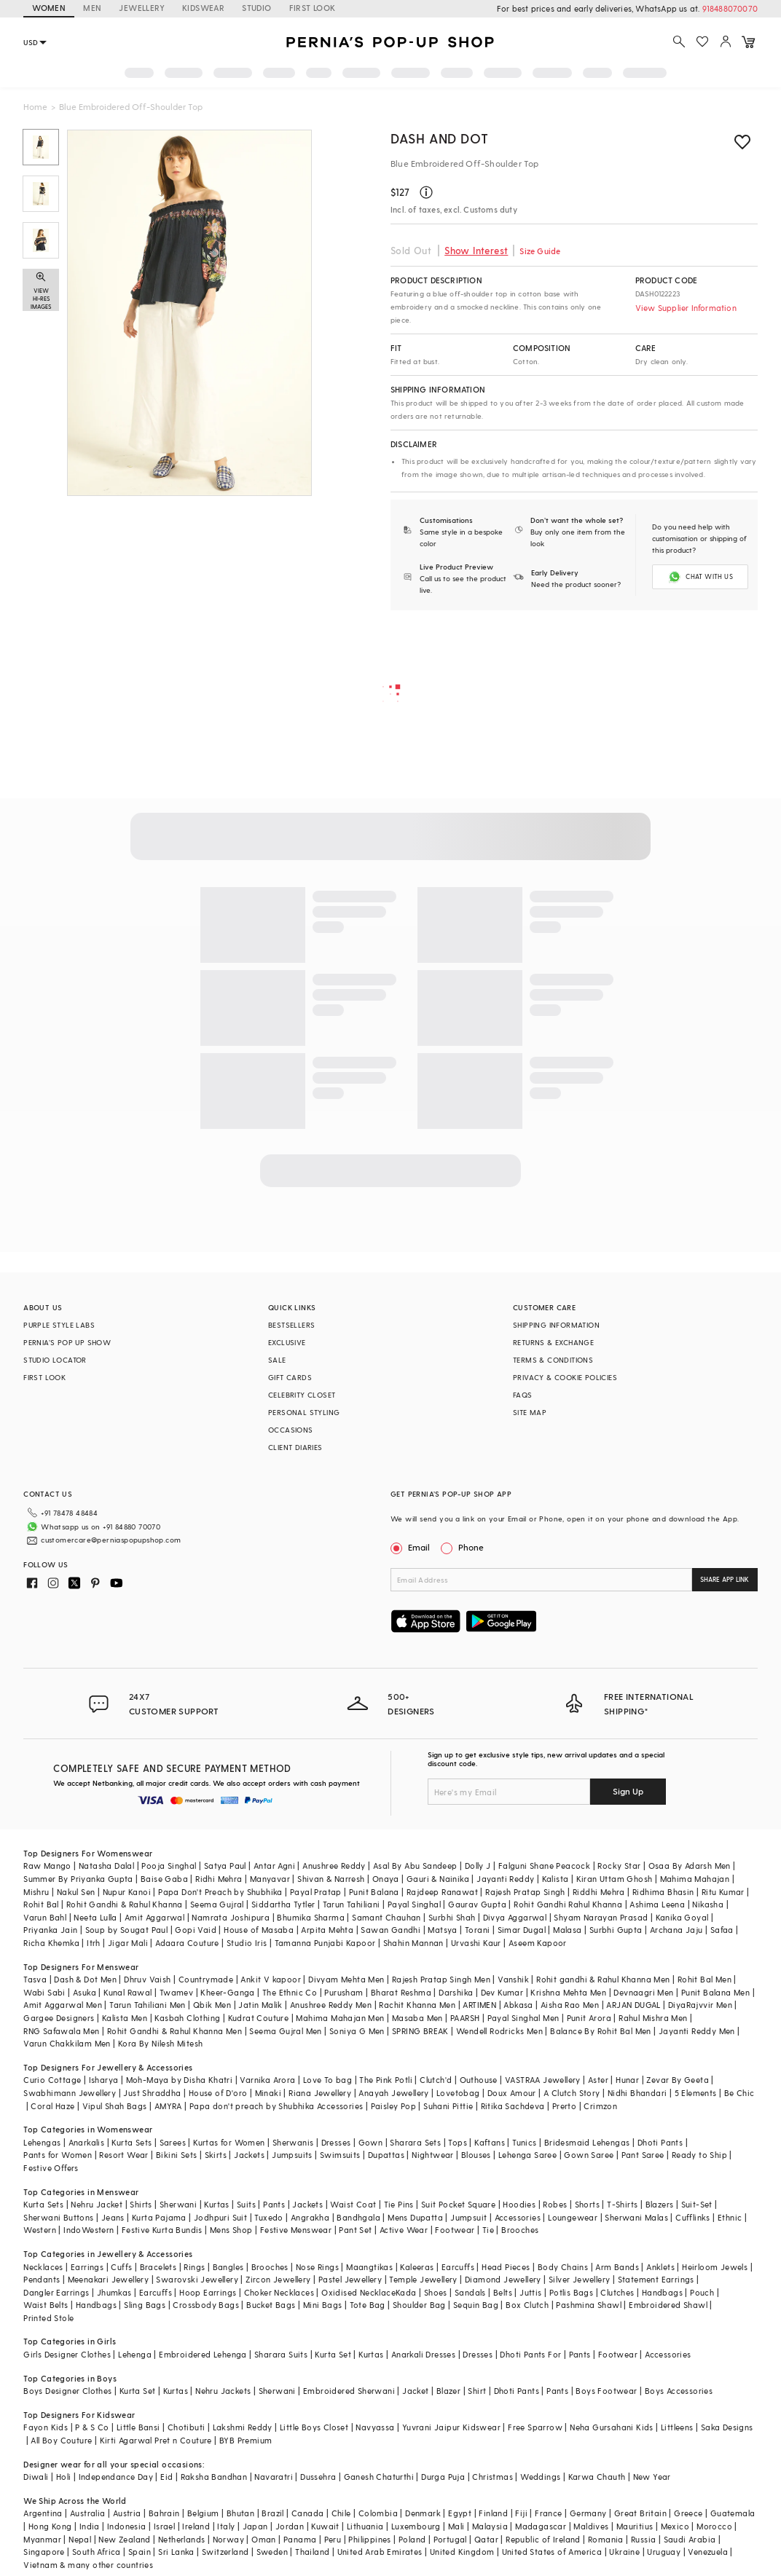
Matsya (442, 1929)
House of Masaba (259, 1929)
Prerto (564, 2106)
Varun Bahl (44, 1917)
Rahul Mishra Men (653, 2017)
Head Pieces (506, 2267)
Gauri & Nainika (438, 1878)
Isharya (104, 2079)
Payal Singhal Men (523, 2017)
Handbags (662, 2292)
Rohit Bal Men (704, 1979)
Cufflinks (692, 2217)
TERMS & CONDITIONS (553, 1359)
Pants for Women (57, 2154)
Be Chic (739, 2093)
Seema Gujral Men (285, 2031)
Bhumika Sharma (311, 1917)
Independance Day (116, 2476)
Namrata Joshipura (231, 1917)
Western (39, 2229)
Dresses (336, 2142)
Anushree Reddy (334, 1865)
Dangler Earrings (56, 2292)
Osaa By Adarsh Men (689, 1865)
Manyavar (270, 1878)
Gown (370, 2142)
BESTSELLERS (291, 1324)
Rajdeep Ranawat (442, 1891)
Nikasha (707, 1904)
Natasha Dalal (106, 1865)
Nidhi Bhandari (637, 2093)
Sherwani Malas (636, 2217)
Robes (555, 2204)
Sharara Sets (415, 2142)
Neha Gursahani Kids (612, 2427)
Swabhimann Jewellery (69, 2093)
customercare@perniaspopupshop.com (111, 1539)
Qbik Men (212, 2004)
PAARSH (464, 2017)
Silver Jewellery (579, 2279)
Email (411, 1547)
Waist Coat (353, 2204)
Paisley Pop (393, 2106)
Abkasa (518, 2004)
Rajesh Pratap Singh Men (441, 1979)
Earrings (87, 2267)
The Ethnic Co (289, 1992)
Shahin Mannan (413, 1942)
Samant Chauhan (386, 1917)
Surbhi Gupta (616, 1929)
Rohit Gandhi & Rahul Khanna (124, 1904)
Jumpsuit (468, 2217)
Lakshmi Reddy (242, 2427)
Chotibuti (186, 2427)
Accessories (518, 2217)
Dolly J (478, 1865)
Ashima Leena (657, 1904)
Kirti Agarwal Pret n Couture (156, 2440)
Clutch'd (436, 2079)
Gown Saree (588, 2154)
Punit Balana (374, 1891)
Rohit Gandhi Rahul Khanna (568, 1904)
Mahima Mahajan (695, 1878)
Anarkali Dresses (423, 2354)
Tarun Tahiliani (351, 1904)
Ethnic (730, 2217)
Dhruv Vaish (147, 1979)
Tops (457, 2142)
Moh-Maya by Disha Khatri (179, 2079)
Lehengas (41, 2142)
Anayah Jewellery (393, 2093)
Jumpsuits (292, 2154)
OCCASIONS (290, 1429)
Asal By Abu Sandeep (415, 1865)
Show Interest (476, 250)
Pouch (702, 2292)
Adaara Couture (187, 1942)
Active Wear (404, 2229)
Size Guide (539, 251)
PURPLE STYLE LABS (59, 1324)
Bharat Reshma (401, 1992)
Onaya (385, 1878)
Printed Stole (48, 2318)
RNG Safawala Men (61, 2031)
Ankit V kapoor (270, 1979)
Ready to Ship (699, 2154)
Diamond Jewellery (503, 2279)
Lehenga (135, 2354)
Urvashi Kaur (476, 1942)
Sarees (173, 2142)
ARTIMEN (479, 2004)
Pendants (41, 2279)
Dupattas (386, 2154)
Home (35, 106)
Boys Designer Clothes (67, 2390)
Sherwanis (293, 2142)
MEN (92, 7)
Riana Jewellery (320, 2093)
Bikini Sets (176, 2154)
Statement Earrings (656, 2279)
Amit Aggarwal (154, 1917)
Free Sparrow (535, 2427)
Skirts (216, 2154)
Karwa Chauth (597, 2476)
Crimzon (600, 2106)
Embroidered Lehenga (203, 2354)
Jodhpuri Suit (220, 2217)
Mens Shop (231, 2229)
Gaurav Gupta (477, 1904)
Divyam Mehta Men (346, 1979)
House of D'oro (218, 2093)
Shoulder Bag (419, 2304)
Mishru (36, 1891)
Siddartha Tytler (283, 1904)
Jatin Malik (260, 2004)
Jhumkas (114, 2292)
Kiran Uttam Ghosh (614, 1878)
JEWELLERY (142, 7)
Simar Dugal (522, 1929)
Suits (246, 2204)
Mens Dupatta (415, 2217)
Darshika (456, 1992)
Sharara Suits (280, 2354)
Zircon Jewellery (278, 2279)
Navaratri (273, 2476)
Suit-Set (697, 2204)
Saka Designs (727, 2427)
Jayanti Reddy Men (697, 2031)
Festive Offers (51, 2168)
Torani (477, 1929)
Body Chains (563, 2267)
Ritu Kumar (723, 1891)
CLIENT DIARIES (295, 1447)
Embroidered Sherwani (349, 2390)
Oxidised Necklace (358, 2292)
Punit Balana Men (715, 1992)
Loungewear (572, 2217)
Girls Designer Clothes (67, 2354)
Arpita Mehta (327, 1929)
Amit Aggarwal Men (62, 2004)
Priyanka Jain (50, 1929)
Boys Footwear (606, 2390)
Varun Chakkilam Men (67, 2043)
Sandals (470, 2292)
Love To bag (327, 2079)
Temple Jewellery (423, 2279)
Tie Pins (399, 2204)
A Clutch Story (571, 2093)
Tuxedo (268, 2217)
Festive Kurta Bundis (162, 2229)
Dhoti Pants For (530, 2354)
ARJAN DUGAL (633, 2004)
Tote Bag (367, 2304)
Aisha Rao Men (570, 2004)
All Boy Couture (61, 2440)
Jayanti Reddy (505, 1878)
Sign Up (628, 1791)
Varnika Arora (267, 2079)
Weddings (540, 2476)
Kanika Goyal (682, 1917)
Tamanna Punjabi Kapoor (325, 1942)
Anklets (660, 2267)
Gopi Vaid (195, 1929)
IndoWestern (88, 2229)
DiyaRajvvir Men (700, 2004)
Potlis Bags (571, 2292)
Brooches (519, 2229)
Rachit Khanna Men (417, 2004)
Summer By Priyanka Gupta (78, 1878)
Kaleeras (416, 2267)
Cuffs (121, 2267)
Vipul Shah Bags (114, 2106)
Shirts (141, 2204)
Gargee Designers (58, 2017)
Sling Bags (144, 2304)
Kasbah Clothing (187, 2017)
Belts (502, 2292)
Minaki (268, 2093)
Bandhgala (358, 2217)
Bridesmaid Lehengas (587, 2142)
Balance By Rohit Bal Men (600, 2031)
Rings (194, 2267)
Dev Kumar (502, 1992)
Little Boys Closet (314, 2427)
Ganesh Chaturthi (379, 2476)
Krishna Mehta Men (568, 1992)
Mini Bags (322, 2304)
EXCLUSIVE (287, 1342)
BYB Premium (245, 2440)
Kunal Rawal (127, 1992)
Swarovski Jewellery (197, 2279)
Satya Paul (225, 1865)
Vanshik (513, 1979)
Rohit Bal (41, 1904)
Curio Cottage (52, 2079)
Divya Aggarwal (515, 1917)
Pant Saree (642, 2154)
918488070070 (730, 8)
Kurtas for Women (228, 2142)
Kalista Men (124, 2017)
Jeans (113, 2217)
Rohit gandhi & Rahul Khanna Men (603, 1979)
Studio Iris (247, 1942)
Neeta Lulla (95, 1917)
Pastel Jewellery (350, 2279)
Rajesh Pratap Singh (525, 1891)
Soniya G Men (357, 2031)
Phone (470, 1547)
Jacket (415, 2390)
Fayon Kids (45, 2427)
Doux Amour (511, 2093)
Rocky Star (618, 1865)
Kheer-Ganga (227, 1992)
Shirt (477, 2390)
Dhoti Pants (660, 2142)
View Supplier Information (686, 307)
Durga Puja (443, 2476)
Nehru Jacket (96, 2204)
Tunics (524, 2142)
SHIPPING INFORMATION (556, 1324)
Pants (274, 2204)
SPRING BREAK (420, 2031)
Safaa (722, 1929)
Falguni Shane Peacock (544, 1865)
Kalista (555, 1878)
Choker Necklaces (279, 2292)
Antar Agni (274, 1865)
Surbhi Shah (451, 1917)
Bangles (228, 2267)
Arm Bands (617, 2267)
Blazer (448, 2390)
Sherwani (178, 2204)
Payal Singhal (414, 1904)
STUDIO (256, 7)
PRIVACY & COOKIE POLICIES (565, 1377)
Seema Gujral (217, 1904)
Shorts (587, 2204)
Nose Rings (317, 2267)
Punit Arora (589, 2017)
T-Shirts (622, 2204)
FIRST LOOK (312, 7)
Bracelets (158, 2267)
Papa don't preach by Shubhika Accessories (276, 2106)
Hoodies (519, 2204)
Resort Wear (123, 2154)
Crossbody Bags (206, 2304)
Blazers (659, 2204)
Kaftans (489, 2142)
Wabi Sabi (44, 1992)
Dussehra (318, 2476)
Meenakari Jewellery (108, 2279)
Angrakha (310, 2217)
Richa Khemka (51, 1942)
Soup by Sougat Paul (126, 1929)
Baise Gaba (164, 1878)
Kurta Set (333, 2354)
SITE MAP (529, 1412)
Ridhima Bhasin (663, 1891)
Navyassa (375, 2427)
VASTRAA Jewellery (543, 2079)
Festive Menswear (295, 2229)
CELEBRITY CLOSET (301, 1394)
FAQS (523, 1394)
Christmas (492, 2476)
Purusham (343, 1992)
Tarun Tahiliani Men (147, 2004)
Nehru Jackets (223, 2390)
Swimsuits (340, 2154)
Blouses (476, 2154)
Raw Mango (47, 1865)
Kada (406, 2292)
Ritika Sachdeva (513, 2106)
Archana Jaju (676, 1929)
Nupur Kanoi (127, 1891)
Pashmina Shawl (588, 2304)
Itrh (94, 1942)
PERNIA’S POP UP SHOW (67, 1342)
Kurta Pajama (159, 2217)
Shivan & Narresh (330, 1878)
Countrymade (205, 1979)
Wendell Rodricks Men (499, 2031)
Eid (166, 2476)
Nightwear (433, 2154)
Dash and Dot (439, 138)
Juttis (530, 2292)
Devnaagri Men (643, 1992)
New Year (652, 2476)
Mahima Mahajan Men (340, 2017)
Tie (488, 2229)
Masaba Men (417, 2017)
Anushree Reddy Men (331, 2004)
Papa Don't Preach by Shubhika (220, 1891)
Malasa (567, 1929)
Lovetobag (458, 2093)
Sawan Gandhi (390, 1929)
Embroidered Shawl (668, 2304)
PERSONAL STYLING (304, 1412)
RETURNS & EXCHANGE (553, 1342)
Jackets (249, 2154)
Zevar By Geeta (677, 2079)
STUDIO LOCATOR (55, 1359)
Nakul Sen (76, 1891)
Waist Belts (45, 2304)
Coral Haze (52, 2106)
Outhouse (479, 2079)
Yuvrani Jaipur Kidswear (451, 2427)
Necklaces (43, 2267)
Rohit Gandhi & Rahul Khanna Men (174, 2031)
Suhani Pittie (448, 2106)
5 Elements (696, 2093)
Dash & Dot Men (85, 1979)
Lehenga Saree (527, 2154)
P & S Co (92, 2427)
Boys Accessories (679, 2390)
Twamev (176, 1992)
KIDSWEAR (203, 7)
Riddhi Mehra (599, 1891)
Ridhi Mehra (218, 1878)
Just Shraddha (152, 2093)
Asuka (84, 1992)
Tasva (35, 1979)
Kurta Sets (131, 2142)
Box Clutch (527, 2304)
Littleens (677, 2427)
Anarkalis (86, 2142)
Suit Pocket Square (458, 2204)
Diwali (35, 2476)
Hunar (627, 2079)
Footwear (454, 2229)
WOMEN (49, 7)
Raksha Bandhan (214, 2476)
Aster (598, 2079)
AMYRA (168, 2106)
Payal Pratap (316, 1891)
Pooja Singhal (168, 1865)
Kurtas (216, 2204)
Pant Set (355, 2229)
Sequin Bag (475, 2304)
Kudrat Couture (258, 2017)
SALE (277, 1359)
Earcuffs (457, 2267)
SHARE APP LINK (724, 1579)
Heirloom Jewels (714, 2267)
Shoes (435, 2292)
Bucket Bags (270, 2304)
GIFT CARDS (290, 1377)
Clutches (617, 2292)
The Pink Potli (385, 2079)
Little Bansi (138, 2427)
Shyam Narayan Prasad (601, 1917)
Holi (63, 2476)
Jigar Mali (128, 1942)
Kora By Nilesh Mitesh (160, 2043)
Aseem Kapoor (538, 1942)
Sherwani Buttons (58, 2217)
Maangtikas (369, 2267)
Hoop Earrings (207, 2292)
